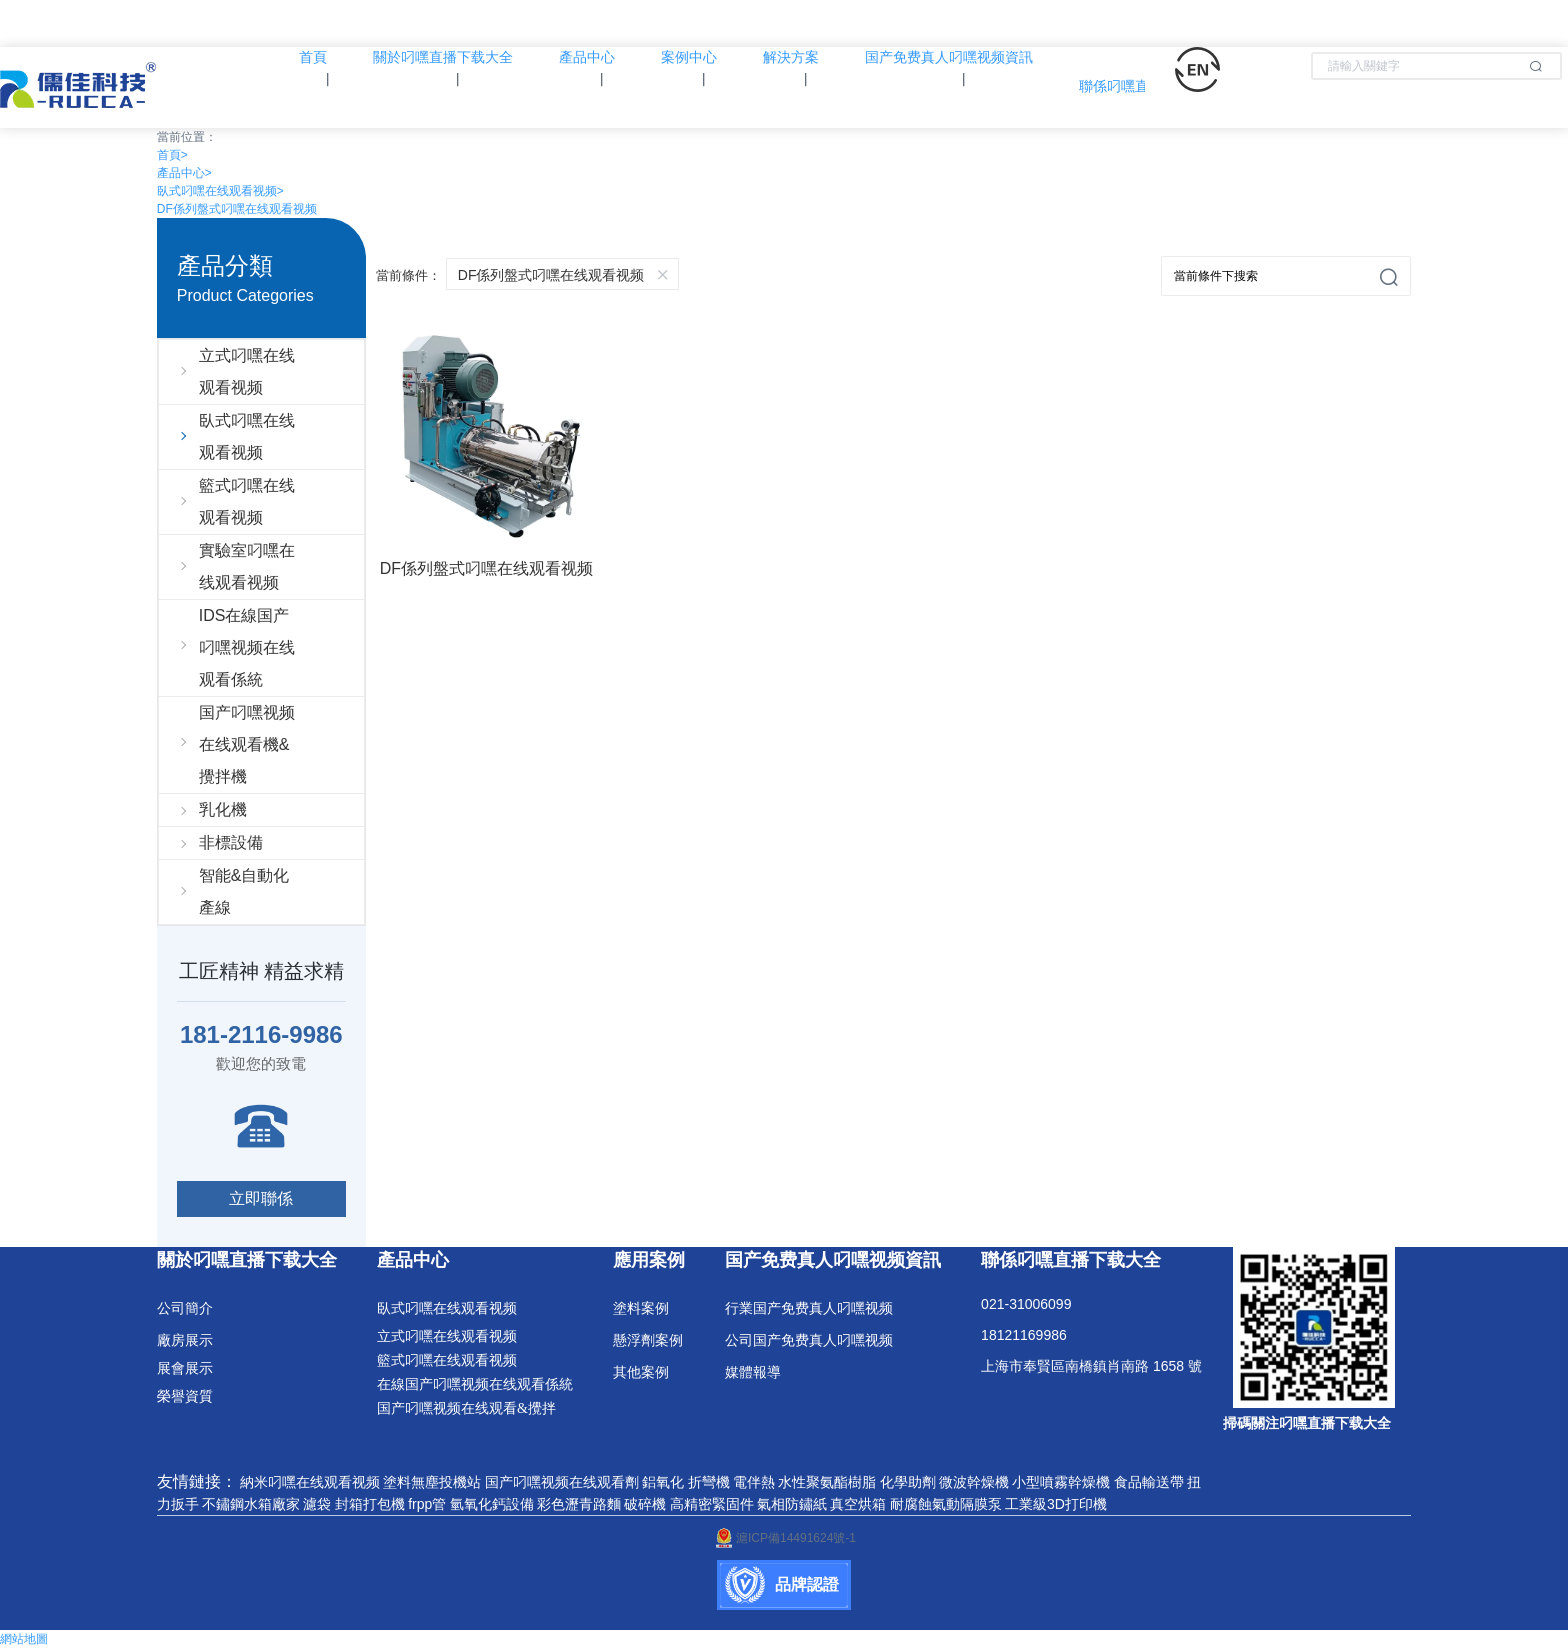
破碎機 (645, 1504)
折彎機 (709, 1482)
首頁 (172, 155)
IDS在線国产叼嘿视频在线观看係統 (247, 647)
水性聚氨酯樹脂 (827, 1482)
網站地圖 (24, 1639)
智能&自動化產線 (244, 891)
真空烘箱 (858, 1504)
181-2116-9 (241, 1034)
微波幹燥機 (974, 1482)
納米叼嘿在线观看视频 (310, 1482)
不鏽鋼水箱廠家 (251, 1504)
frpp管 (427, 1504)
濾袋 (317, 1504)
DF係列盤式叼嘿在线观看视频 (237, 209)
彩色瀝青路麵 (579, 1504)
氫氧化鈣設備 (492, 1504)
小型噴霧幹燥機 (1061, 1482)
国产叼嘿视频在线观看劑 (562, 1482)
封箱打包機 (370, 1504)
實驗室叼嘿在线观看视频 (247, 566)
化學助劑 (908, 1482)
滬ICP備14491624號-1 (784, 1538)
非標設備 (231, 842)
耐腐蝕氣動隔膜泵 (946, 1504)
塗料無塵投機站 (432, 1482)
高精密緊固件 (712, 1504)
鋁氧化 (663, 1482)
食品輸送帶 (1149, 1482)
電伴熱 (754, 1482)
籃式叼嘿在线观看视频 (247, 501)
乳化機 (223, 809)
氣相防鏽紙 (792, 1504)
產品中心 (184, 173)
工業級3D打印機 (1056, 1504)
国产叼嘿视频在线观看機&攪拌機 (247, 744)
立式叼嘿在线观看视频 (247, 371)
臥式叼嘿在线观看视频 (220, 191)
